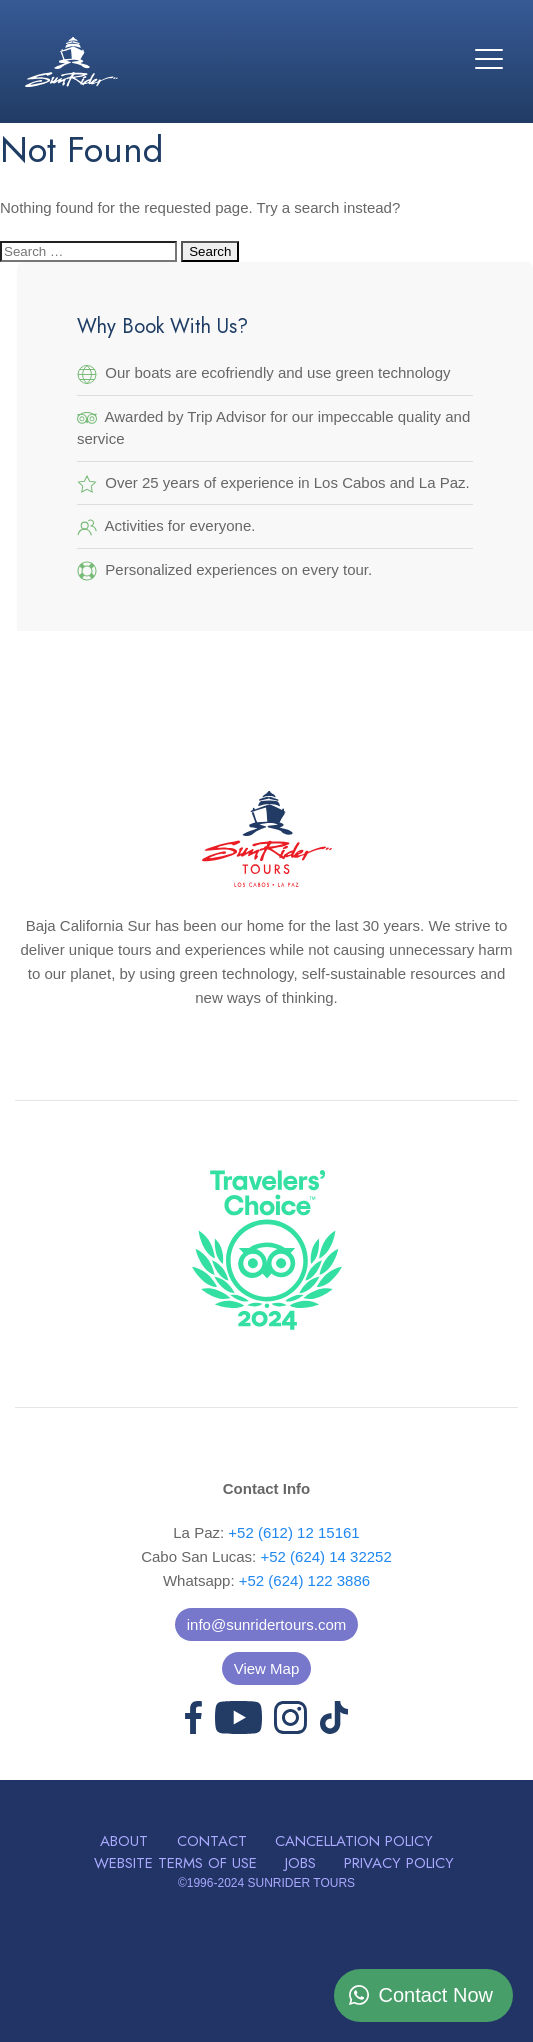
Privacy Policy (399, 1863)
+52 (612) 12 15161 (293, 1532)
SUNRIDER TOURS (301, 1883)
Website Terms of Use (175, 1863)
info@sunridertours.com (266, 1624)
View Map (267, 1668)
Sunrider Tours (71, 62)
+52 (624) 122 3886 (304, 1580)
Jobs (300, 1863)
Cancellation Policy (354, 1841)
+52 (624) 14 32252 (325, 1556)
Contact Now (436, 1995)
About (124, 1841)
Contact (212, 1841)
